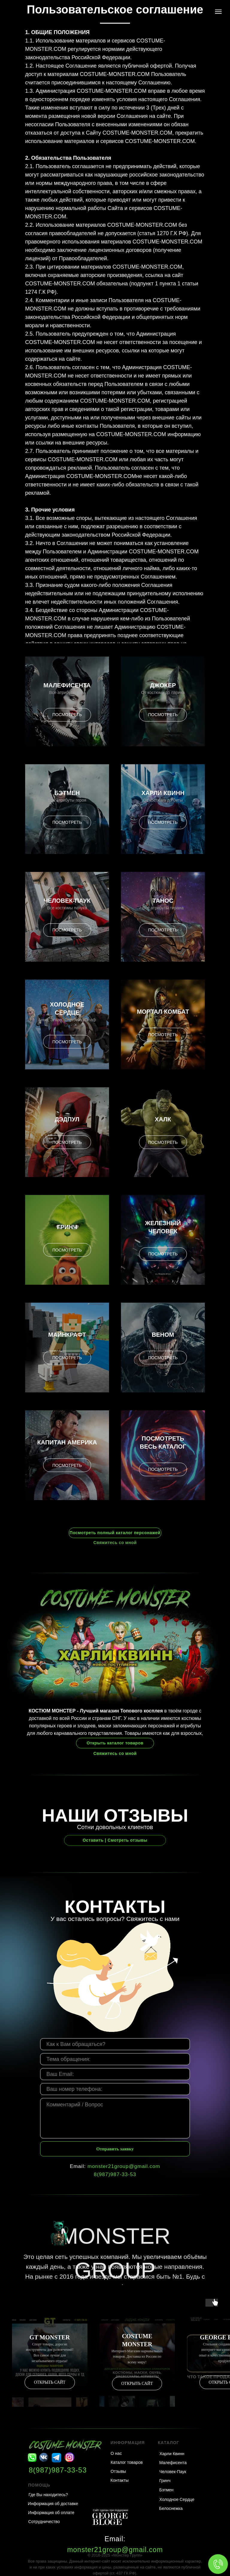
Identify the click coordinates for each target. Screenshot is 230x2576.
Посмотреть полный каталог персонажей (114, 1532)
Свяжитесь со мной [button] (115, 1542)
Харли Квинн (162, 793)
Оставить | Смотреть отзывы (115, 1840)
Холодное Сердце (67, 1008)
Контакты (119, 2480)
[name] (115, 2044)
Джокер (163, 685)
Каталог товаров (127, 2462)
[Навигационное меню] (218, 12)
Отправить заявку (115, 2148)
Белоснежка (171, 2508)
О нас (116, 2453)
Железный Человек (163, 1227)
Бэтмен (67, 793)
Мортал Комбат (163, 1011)
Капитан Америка (67, 1442)
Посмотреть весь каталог (163, 1442)
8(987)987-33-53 (115, 2174)
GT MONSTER (50, 2337)
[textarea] (115, 2118)
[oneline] (115, 2059)
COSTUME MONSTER (137, 2340)
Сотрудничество (44, 2521)
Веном (163, 1334)
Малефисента (67, 685)
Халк (163, 1119)
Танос (162, 900)
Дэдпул (67, 1119)
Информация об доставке (53, 2503)
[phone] (115, 2089)
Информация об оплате (51, 2512)
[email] (115, 2074)
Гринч (67, 1227)
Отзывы (118, 2471)
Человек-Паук (67, 900)
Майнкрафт (67, 1334)
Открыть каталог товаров (115, 1743)
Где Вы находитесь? (48, 2494)
